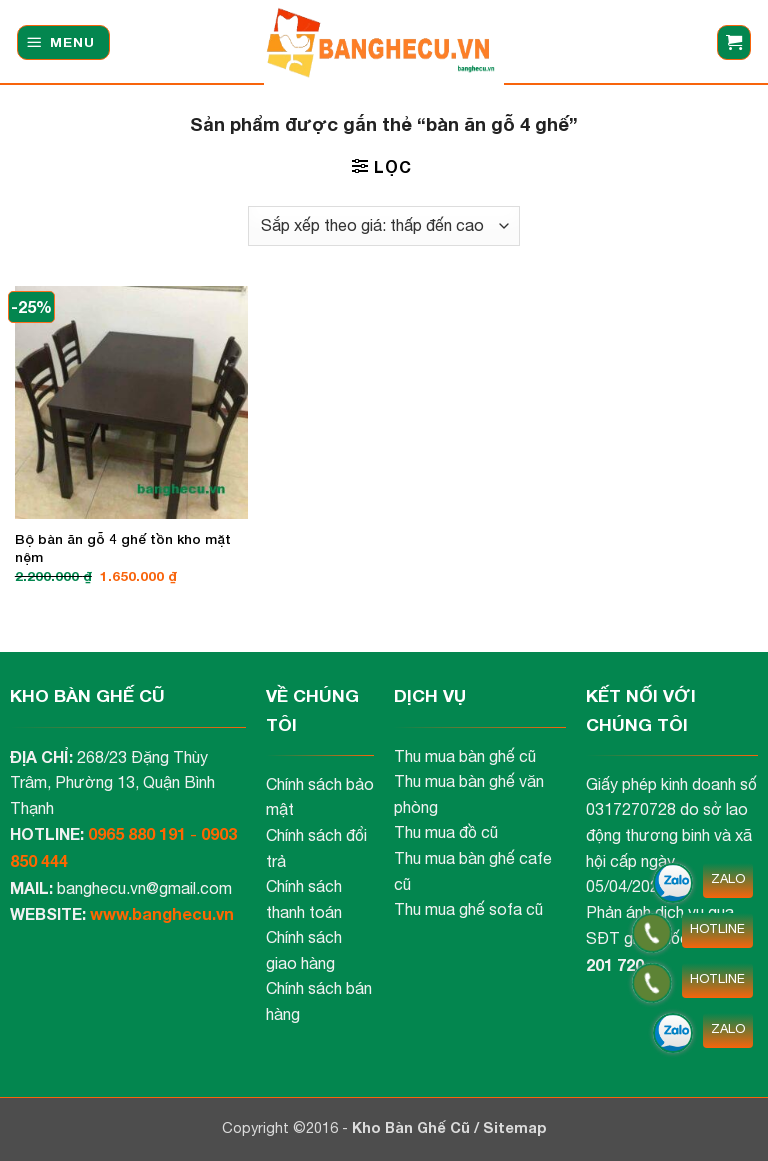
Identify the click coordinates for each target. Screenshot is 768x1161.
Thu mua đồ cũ (446, 832)
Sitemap (515, 1127)
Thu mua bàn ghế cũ (465, 756)
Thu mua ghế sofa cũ (468, 909)
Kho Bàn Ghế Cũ (413, 1127)
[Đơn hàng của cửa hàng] (384, 226)
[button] (63, 42)
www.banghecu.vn (162, 913)
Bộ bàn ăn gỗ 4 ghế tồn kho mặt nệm (123, 548)
